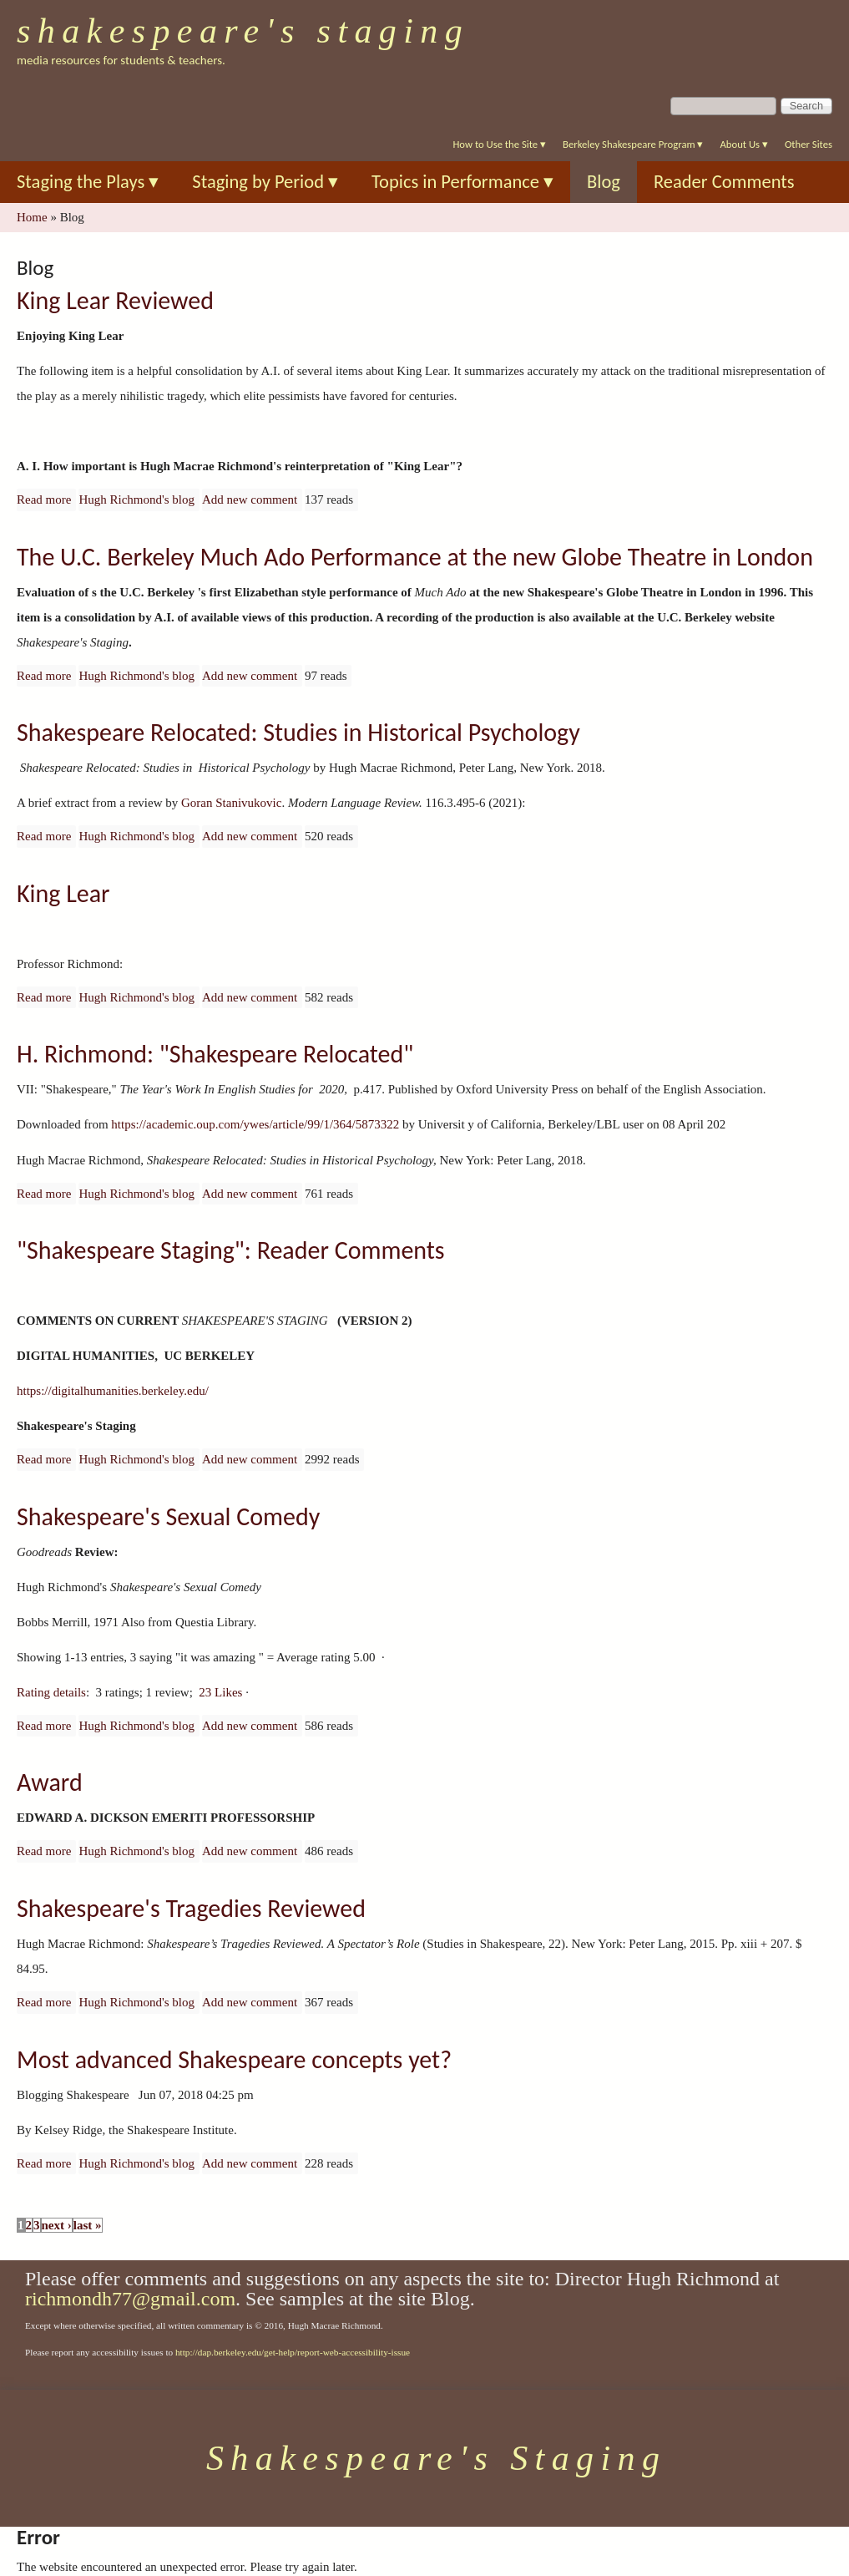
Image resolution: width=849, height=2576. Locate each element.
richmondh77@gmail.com (130, 2299)
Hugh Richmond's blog (136, 499)
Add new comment (249, 499)
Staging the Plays (88, 181)
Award (50, 1782)
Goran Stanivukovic (231, 802)
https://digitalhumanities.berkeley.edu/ (113, 1390)
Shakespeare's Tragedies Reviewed (191, 1908)
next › (57, 2225)
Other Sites (808, 144)
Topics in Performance (462, 181)
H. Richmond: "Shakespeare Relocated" (215, 1053)
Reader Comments (724, 181)
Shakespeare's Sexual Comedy (168, 1516)
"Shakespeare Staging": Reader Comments (231, 1250)
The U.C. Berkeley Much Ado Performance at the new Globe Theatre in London (415, 556)
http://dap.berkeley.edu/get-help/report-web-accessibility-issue (292, 2352)
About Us (743, 144)
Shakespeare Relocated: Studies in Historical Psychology (298, 732)
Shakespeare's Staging (243, 31)
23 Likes (220, 1692)
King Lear (63, 893)
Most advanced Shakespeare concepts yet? (234, 2059)
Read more (44, 499)
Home (32, 217)
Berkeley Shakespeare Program (633, 144)
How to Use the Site (499, 144)
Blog (603, 181)
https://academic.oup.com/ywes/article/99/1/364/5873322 (255, 1124)
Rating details (51, 1692)
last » (87, 2225)
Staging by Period (265, 181)
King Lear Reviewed (115, 300)
